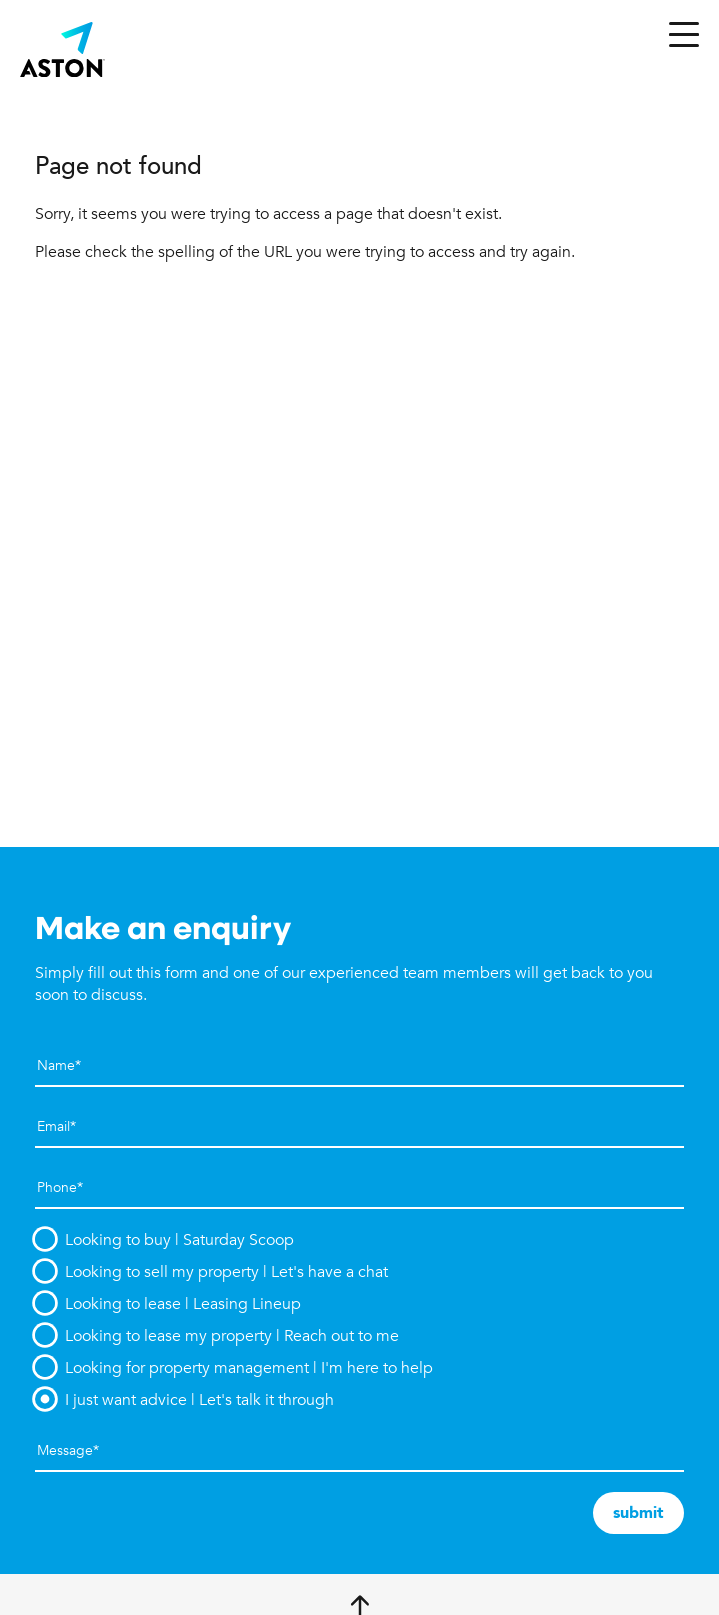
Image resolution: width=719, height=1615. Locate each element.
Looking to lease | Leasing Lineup (183, 1304)
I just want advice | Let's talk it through (199, 1400)
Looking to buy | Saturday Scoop (179, 1240)
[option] (359, 1240)
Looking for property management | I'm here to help (249, 1368)
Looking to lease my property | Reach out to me (232, 1336)
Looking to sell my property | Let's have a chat (226, 1272)
